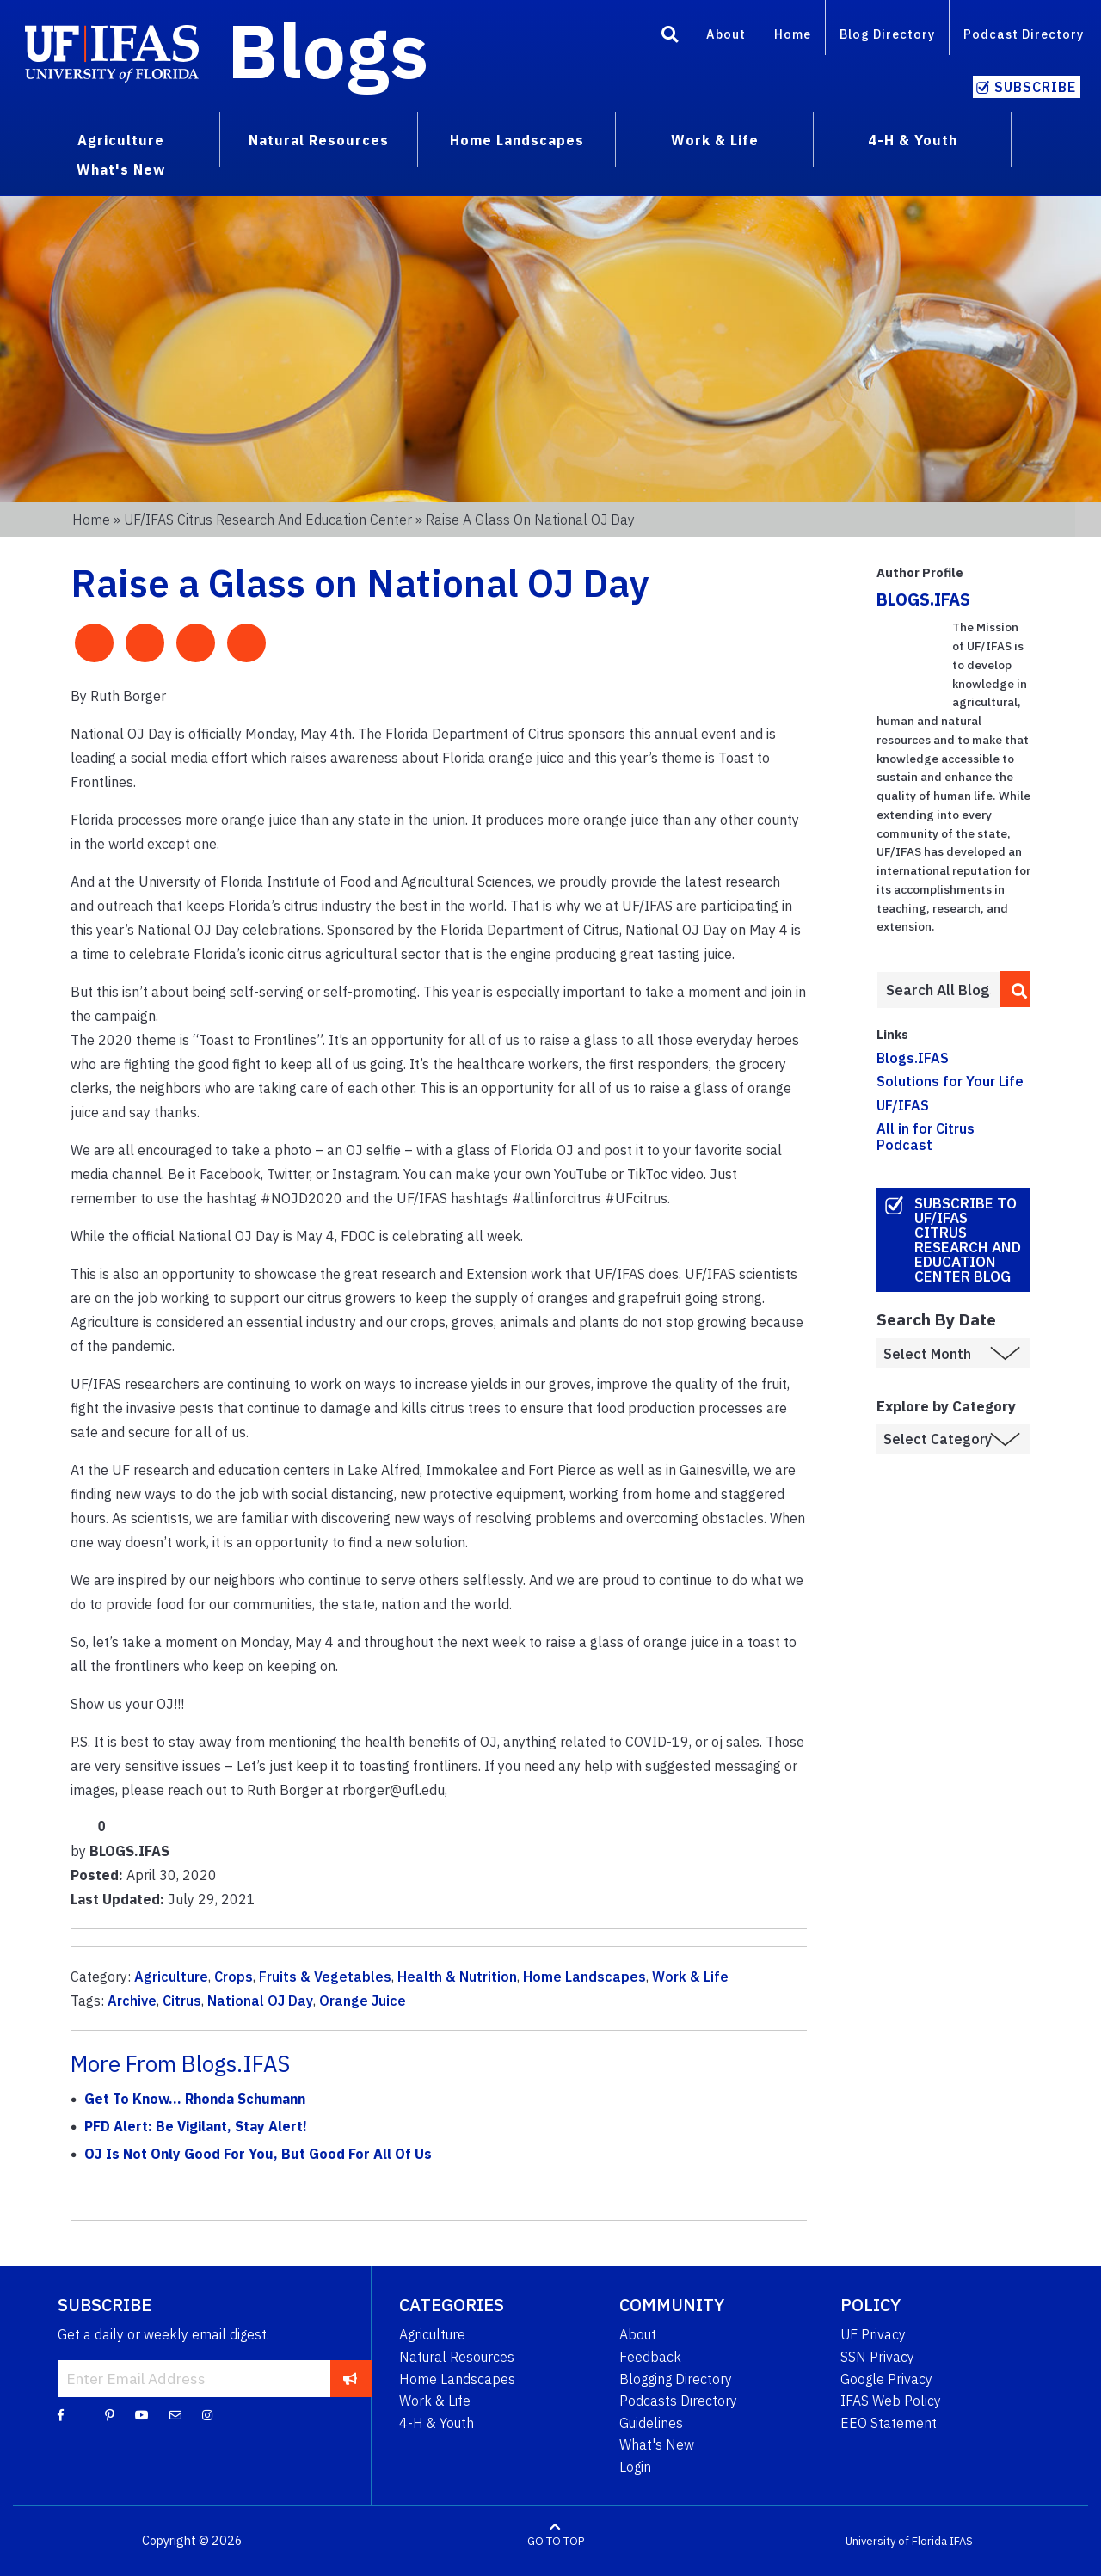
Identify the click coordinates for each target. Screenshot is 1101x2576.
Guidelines (651, 2423)
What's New (656, 2444)
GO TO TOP (555, 2541)
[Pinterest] (109, 2414)
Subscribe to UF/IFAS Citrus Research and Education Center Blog (967, 1240)
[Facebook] (61, 2414)
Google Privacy (886, 2379)
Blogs (328, 50)
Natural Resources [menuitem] (319, 140)
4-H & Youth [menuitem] (912, 140)
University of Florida (896, 2541)
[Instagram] (207, 2414)
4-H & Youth (436, 2423)
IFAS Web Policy (890, 2400)
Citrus (182, 2000)
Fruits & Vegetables (325, 1976)
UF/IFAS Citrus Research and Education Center (268, 519)
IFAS (961, 2541)
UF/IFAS (902, 1105)
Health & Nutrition (457, 1976)
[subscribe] (350, 2378)
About (726, 34)
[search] (1015, 989)
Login (635, 2466)
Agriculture (171, 1976)
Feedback (650, 2356)
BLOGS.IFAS (923, 599)
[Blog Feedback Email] (175, 2414)
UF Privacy (873, 2334)
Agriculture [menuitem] (120, 140)
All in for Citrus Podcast (925, 1136)
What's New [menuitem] (121, 169)
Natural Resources (456, 2356)
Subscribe (1035, 86)
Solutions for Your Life (950, 1081)
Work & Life (690, 1976)
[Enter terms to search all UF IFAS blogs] (938, 990)
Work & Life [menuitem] (715, 140)
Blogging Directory (675, 2379)
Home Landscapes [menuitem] (517, 140)
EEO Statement (888, 2423)
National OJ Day (260, 2000)
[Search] (670, 37)
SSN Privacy (877, 2356)
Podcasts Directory (678, 2400)
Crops (233, 1976)
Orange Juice (362, 2000)
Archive (132, 2000)
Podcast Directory (1023, 34)
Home (792, 34)
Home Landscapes (584, 1976)
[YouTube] (142, 2414)
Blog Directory (887, 34)
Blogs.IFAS (912, 1058)
